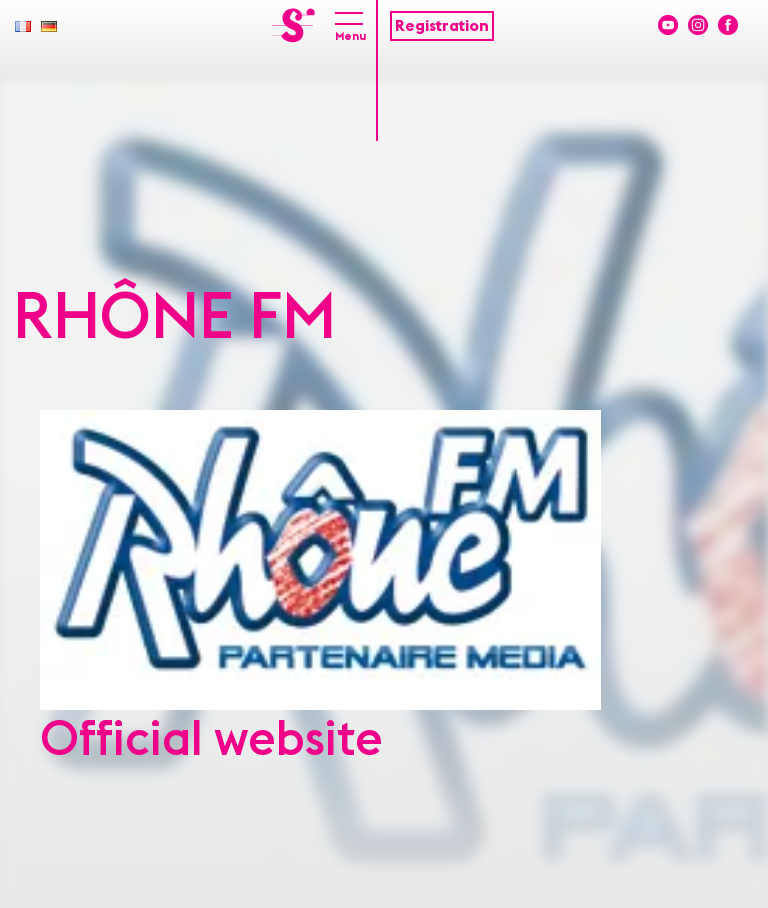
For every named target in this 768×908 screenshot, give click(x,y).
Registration (442, 26)
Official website (211, 740)
